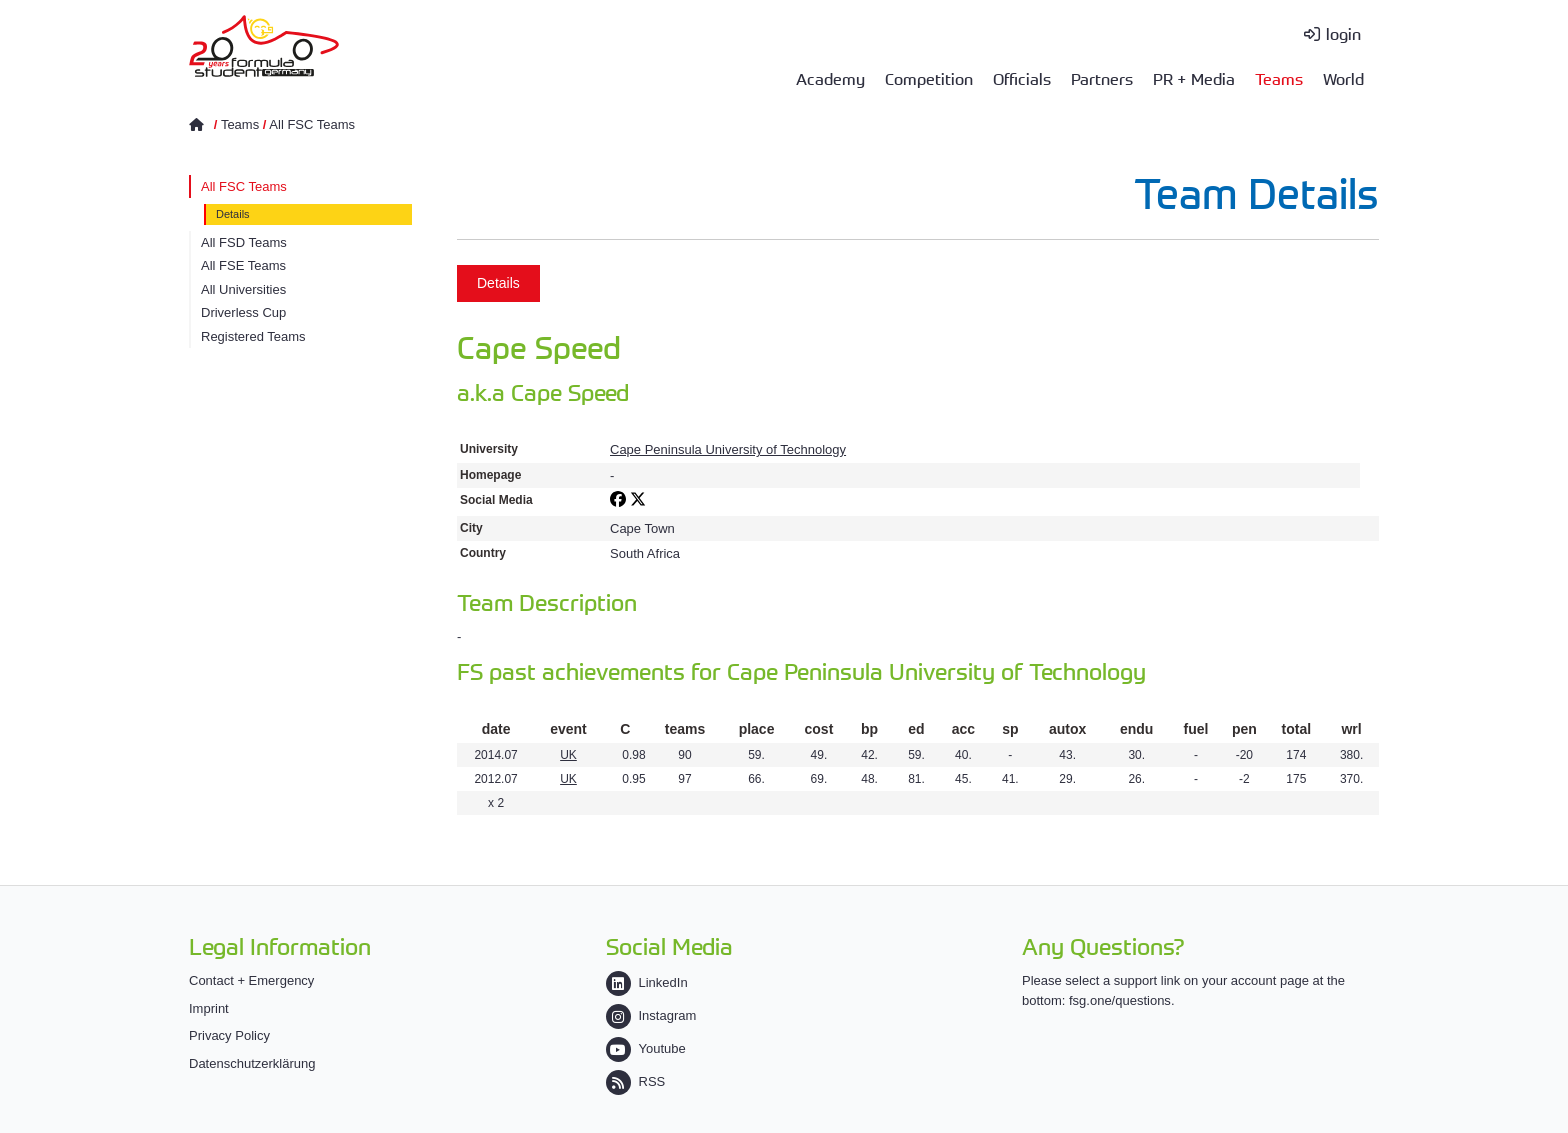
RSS (636, 1081)
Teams (1279, 78)
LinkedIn (647, 982)
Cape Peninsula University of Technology (728, 449)
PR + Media (1194, 78)
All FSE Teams (243, 265)
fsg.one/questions (1120, 1000)
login (1343, 33)
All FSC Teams (312, 124)
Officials (1022, 78)
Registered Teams (253, 336)
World (1343, 78)
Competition (929, 78)
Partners (1102, 78)
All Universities (243, 289)
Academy (830, 78)
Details (233, 214)
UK (568, 755)
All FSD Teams (244, 242)
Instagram (651, 1015)
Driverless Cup (243, 312)
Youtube (646, 1048)
